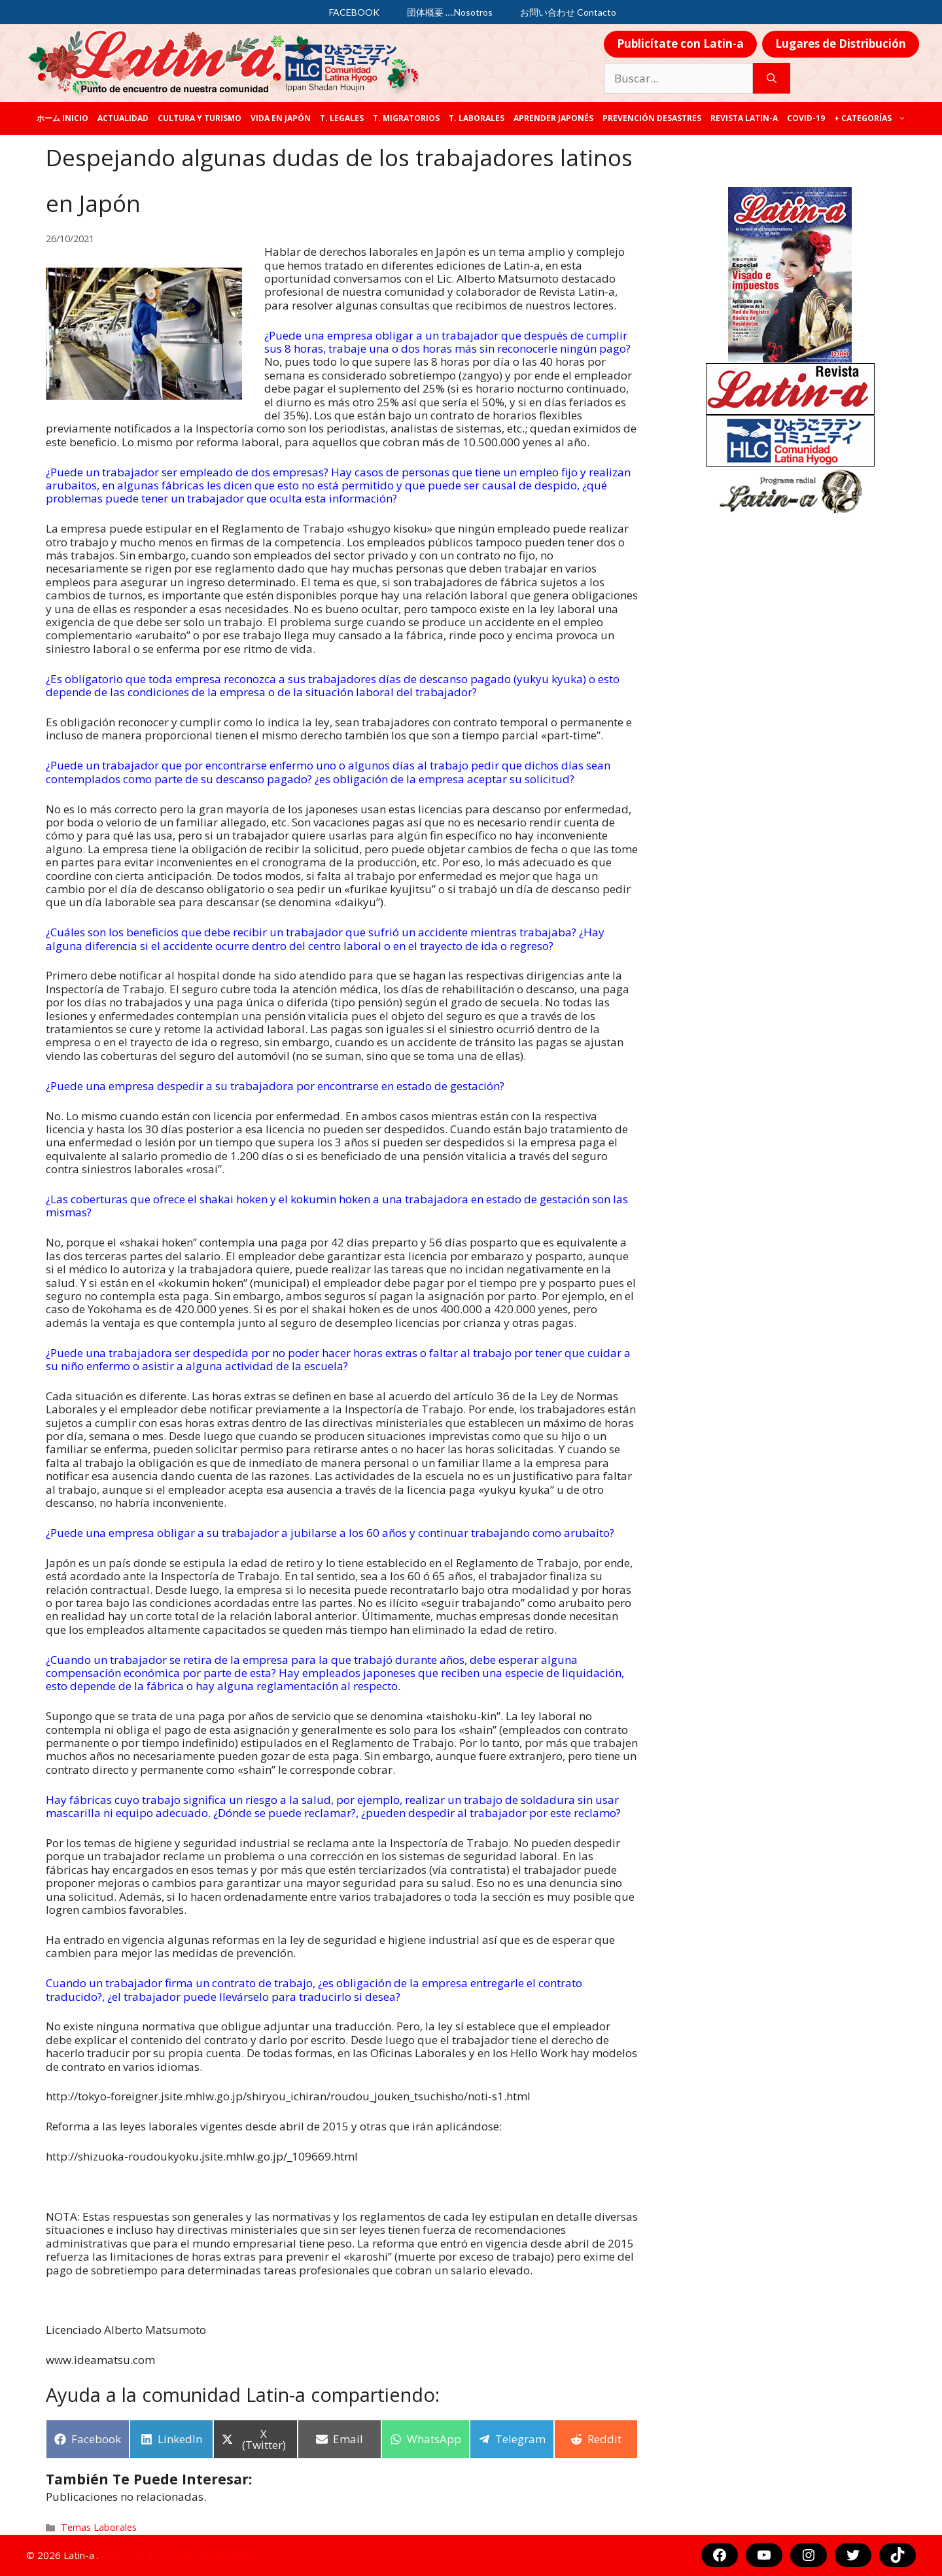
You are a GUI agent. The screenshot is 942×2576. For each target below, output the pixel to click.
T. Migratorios (406, 118)
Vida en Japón (281, 118)
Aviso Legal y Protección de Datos (178, 2555)
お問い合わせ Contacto (568, 12)
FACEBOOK (354, 12)
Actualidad (122, 118)
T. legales (342, 118)
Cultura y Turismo (199, 118)
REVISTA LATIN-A (744, 118)
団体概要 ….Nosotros (450, 12)
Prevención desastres (651, 118)
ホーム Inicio (62, 118)
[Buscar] (771, 78)
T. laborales (476, 118)
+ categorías (872, 118)
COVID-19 (806, 118)
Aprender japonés (553, 118)
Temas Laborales (99, 2527)
